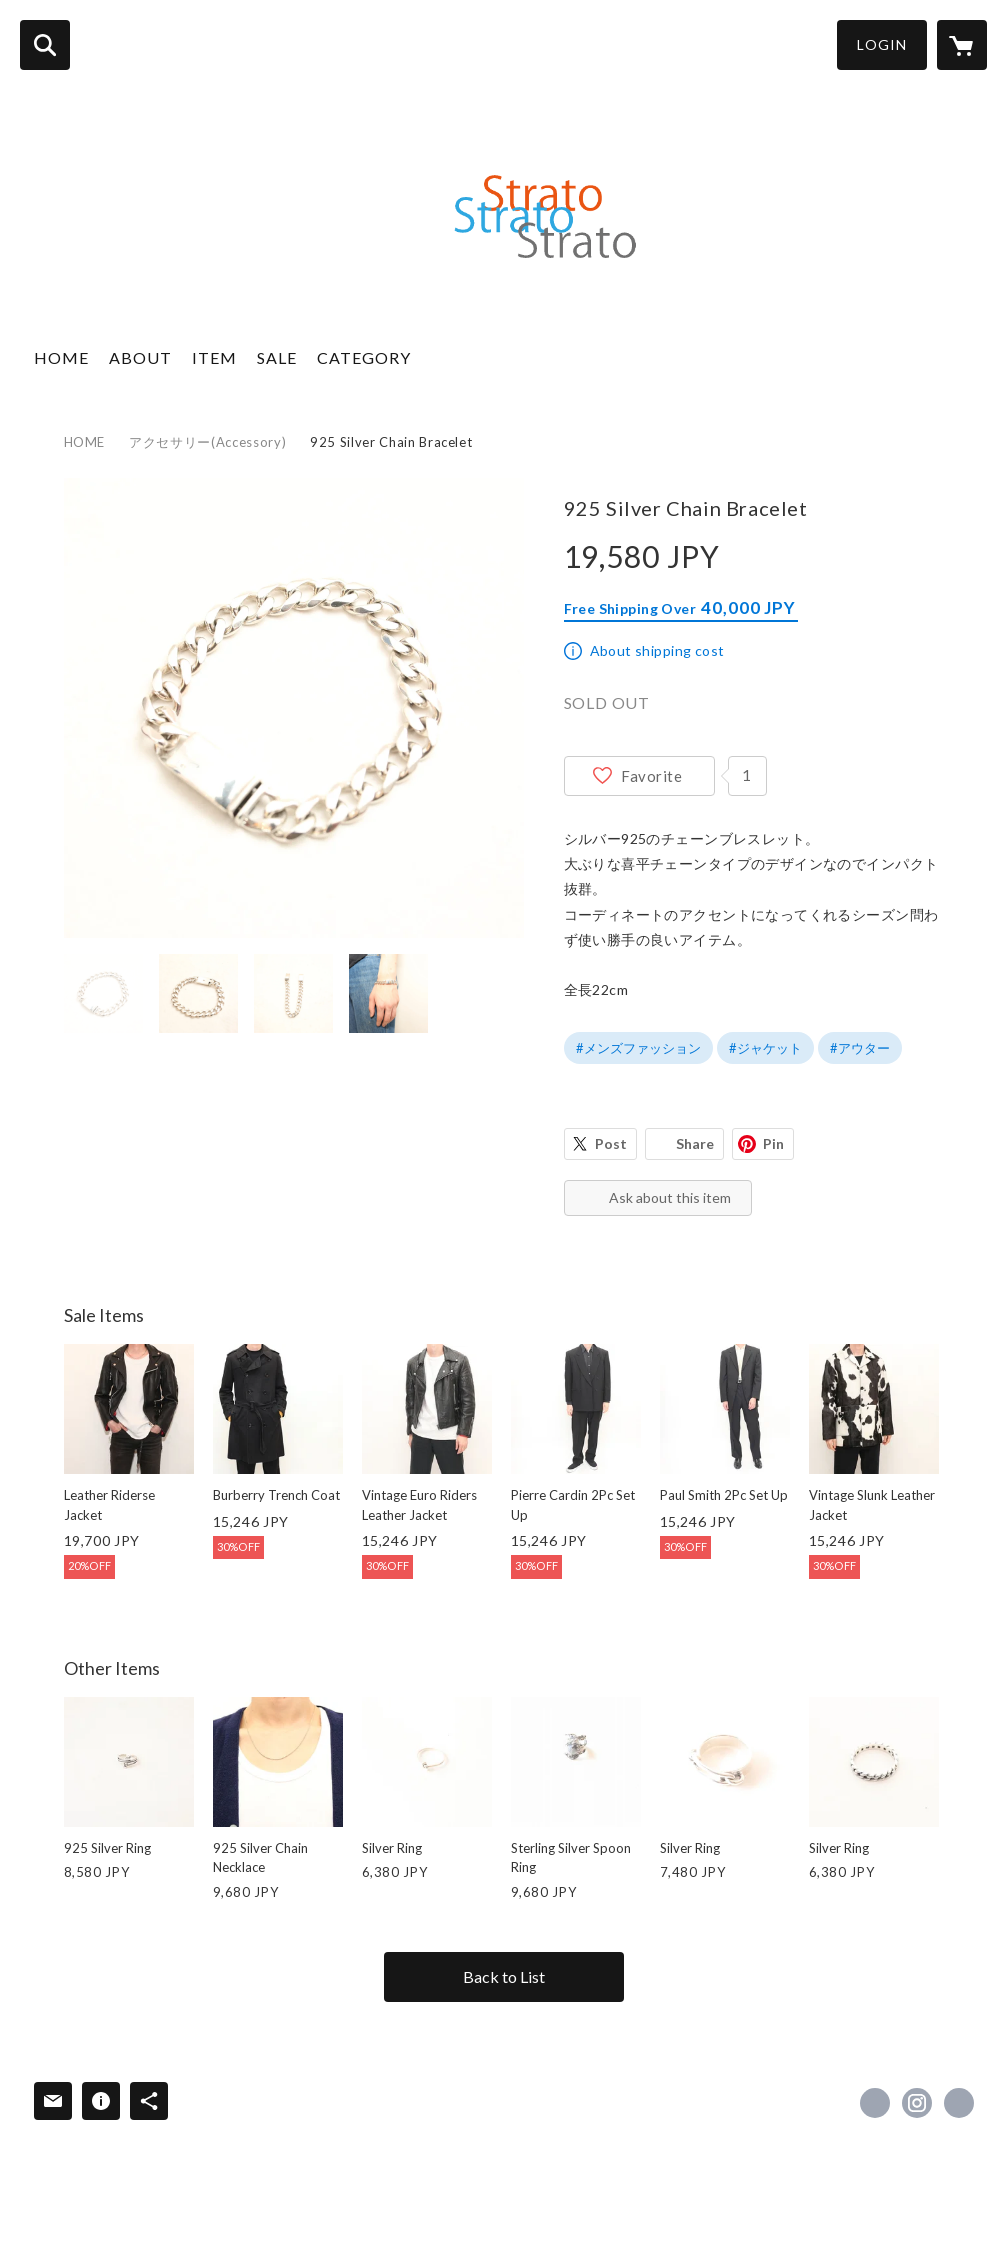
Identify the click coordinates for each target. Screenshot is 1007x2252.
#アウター (860, 1048)
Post (611, 1143)
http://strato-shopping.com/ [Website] (959, 2103)
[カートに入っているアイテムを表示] (962, 45)
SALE (277, 357)
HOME (61, 357)
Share (695, 1143)
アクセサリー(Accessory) (207, 442)
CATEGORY (364, 357)
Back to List (504, 1976)
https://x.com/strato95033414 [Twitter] (875, 2103)
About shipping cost (657, 650)
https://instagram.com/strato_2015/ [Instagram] (917, 2103)
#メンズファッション (638, 1048)
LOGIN (882, 44)
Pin (773, 1143)
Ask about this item (670, 1197)
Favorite (652, 776)
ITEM (214, 357)
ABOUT (140, 357)
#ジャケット (765, 1048)
